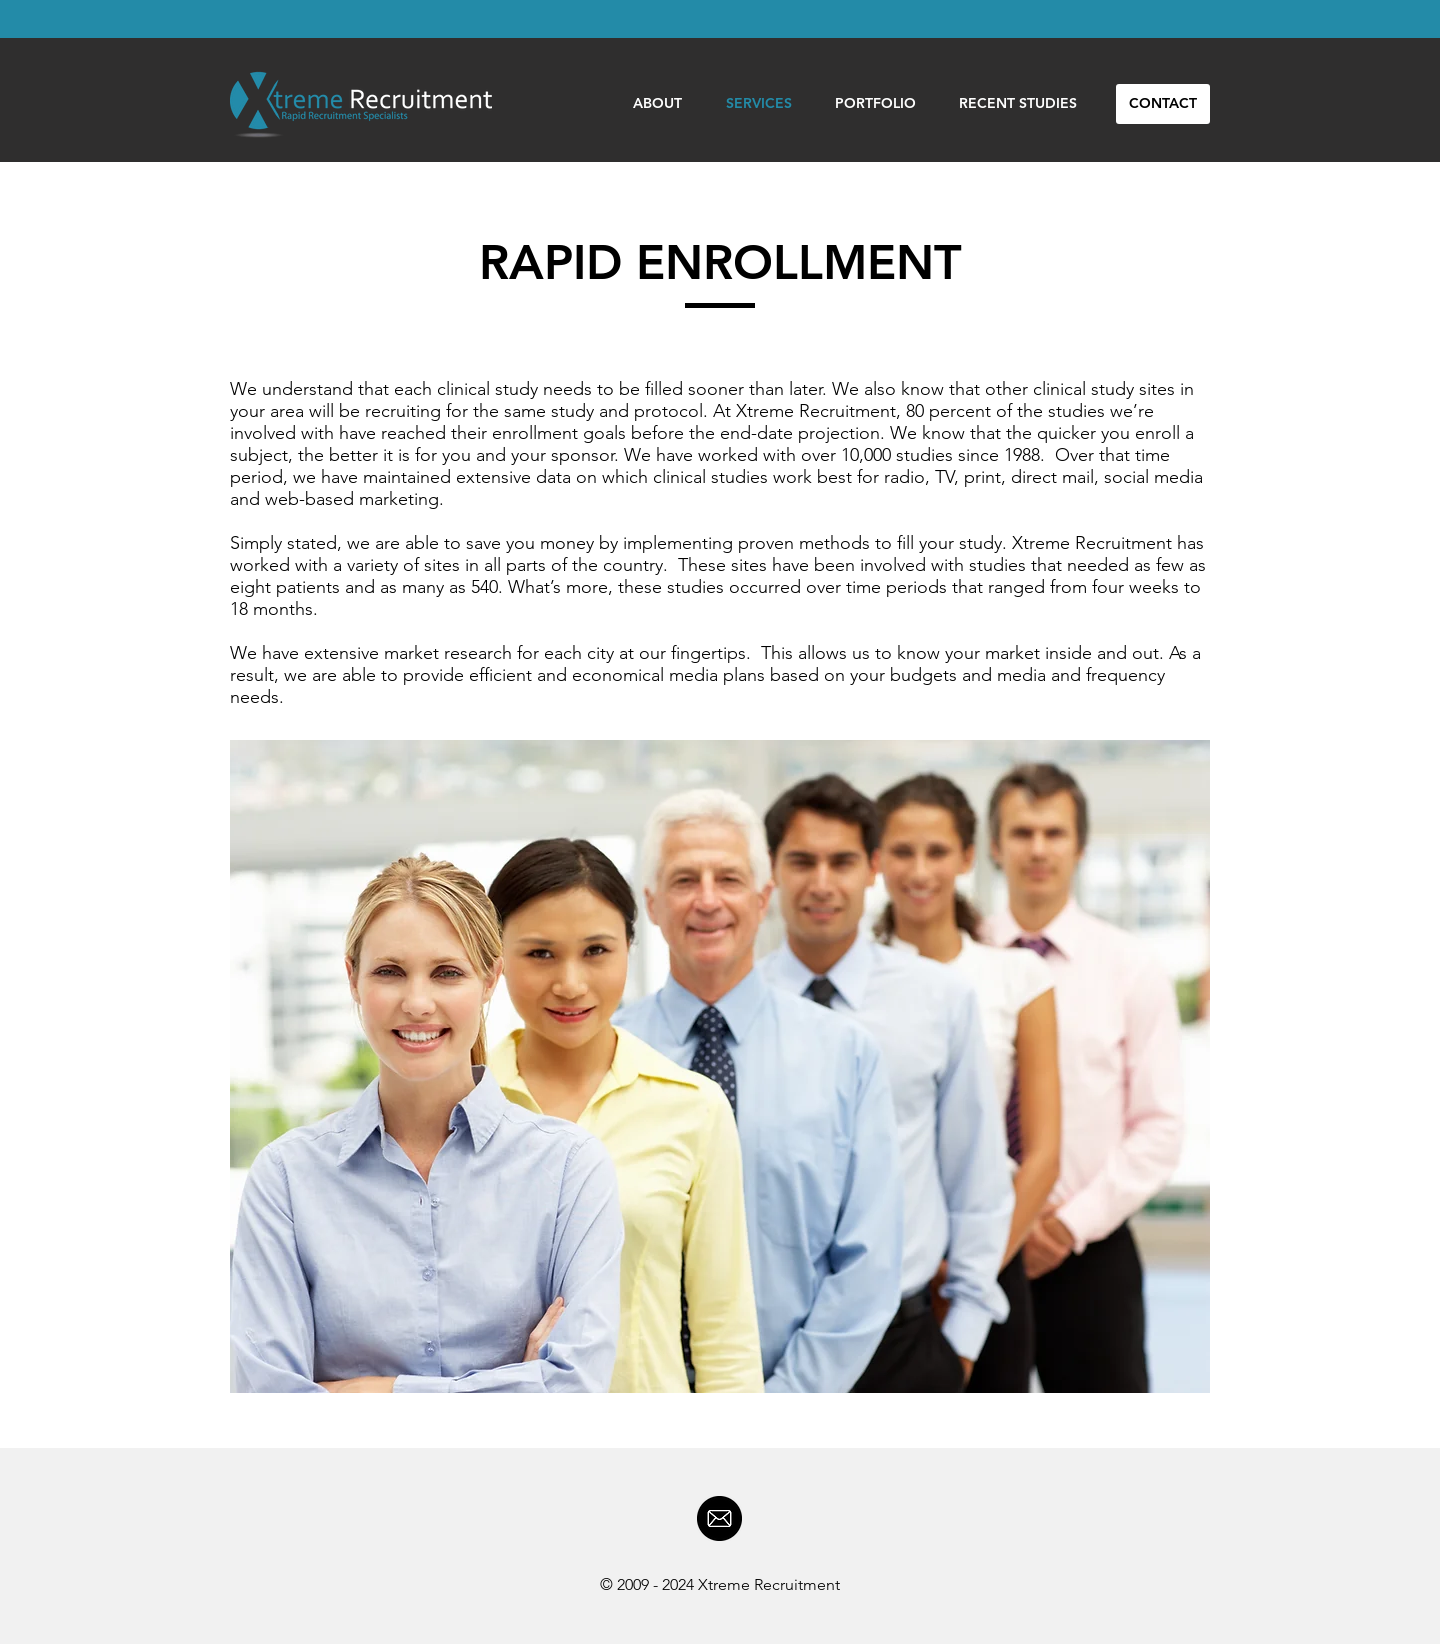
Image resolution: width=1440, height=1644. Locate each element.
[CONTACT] (1163, 104)
